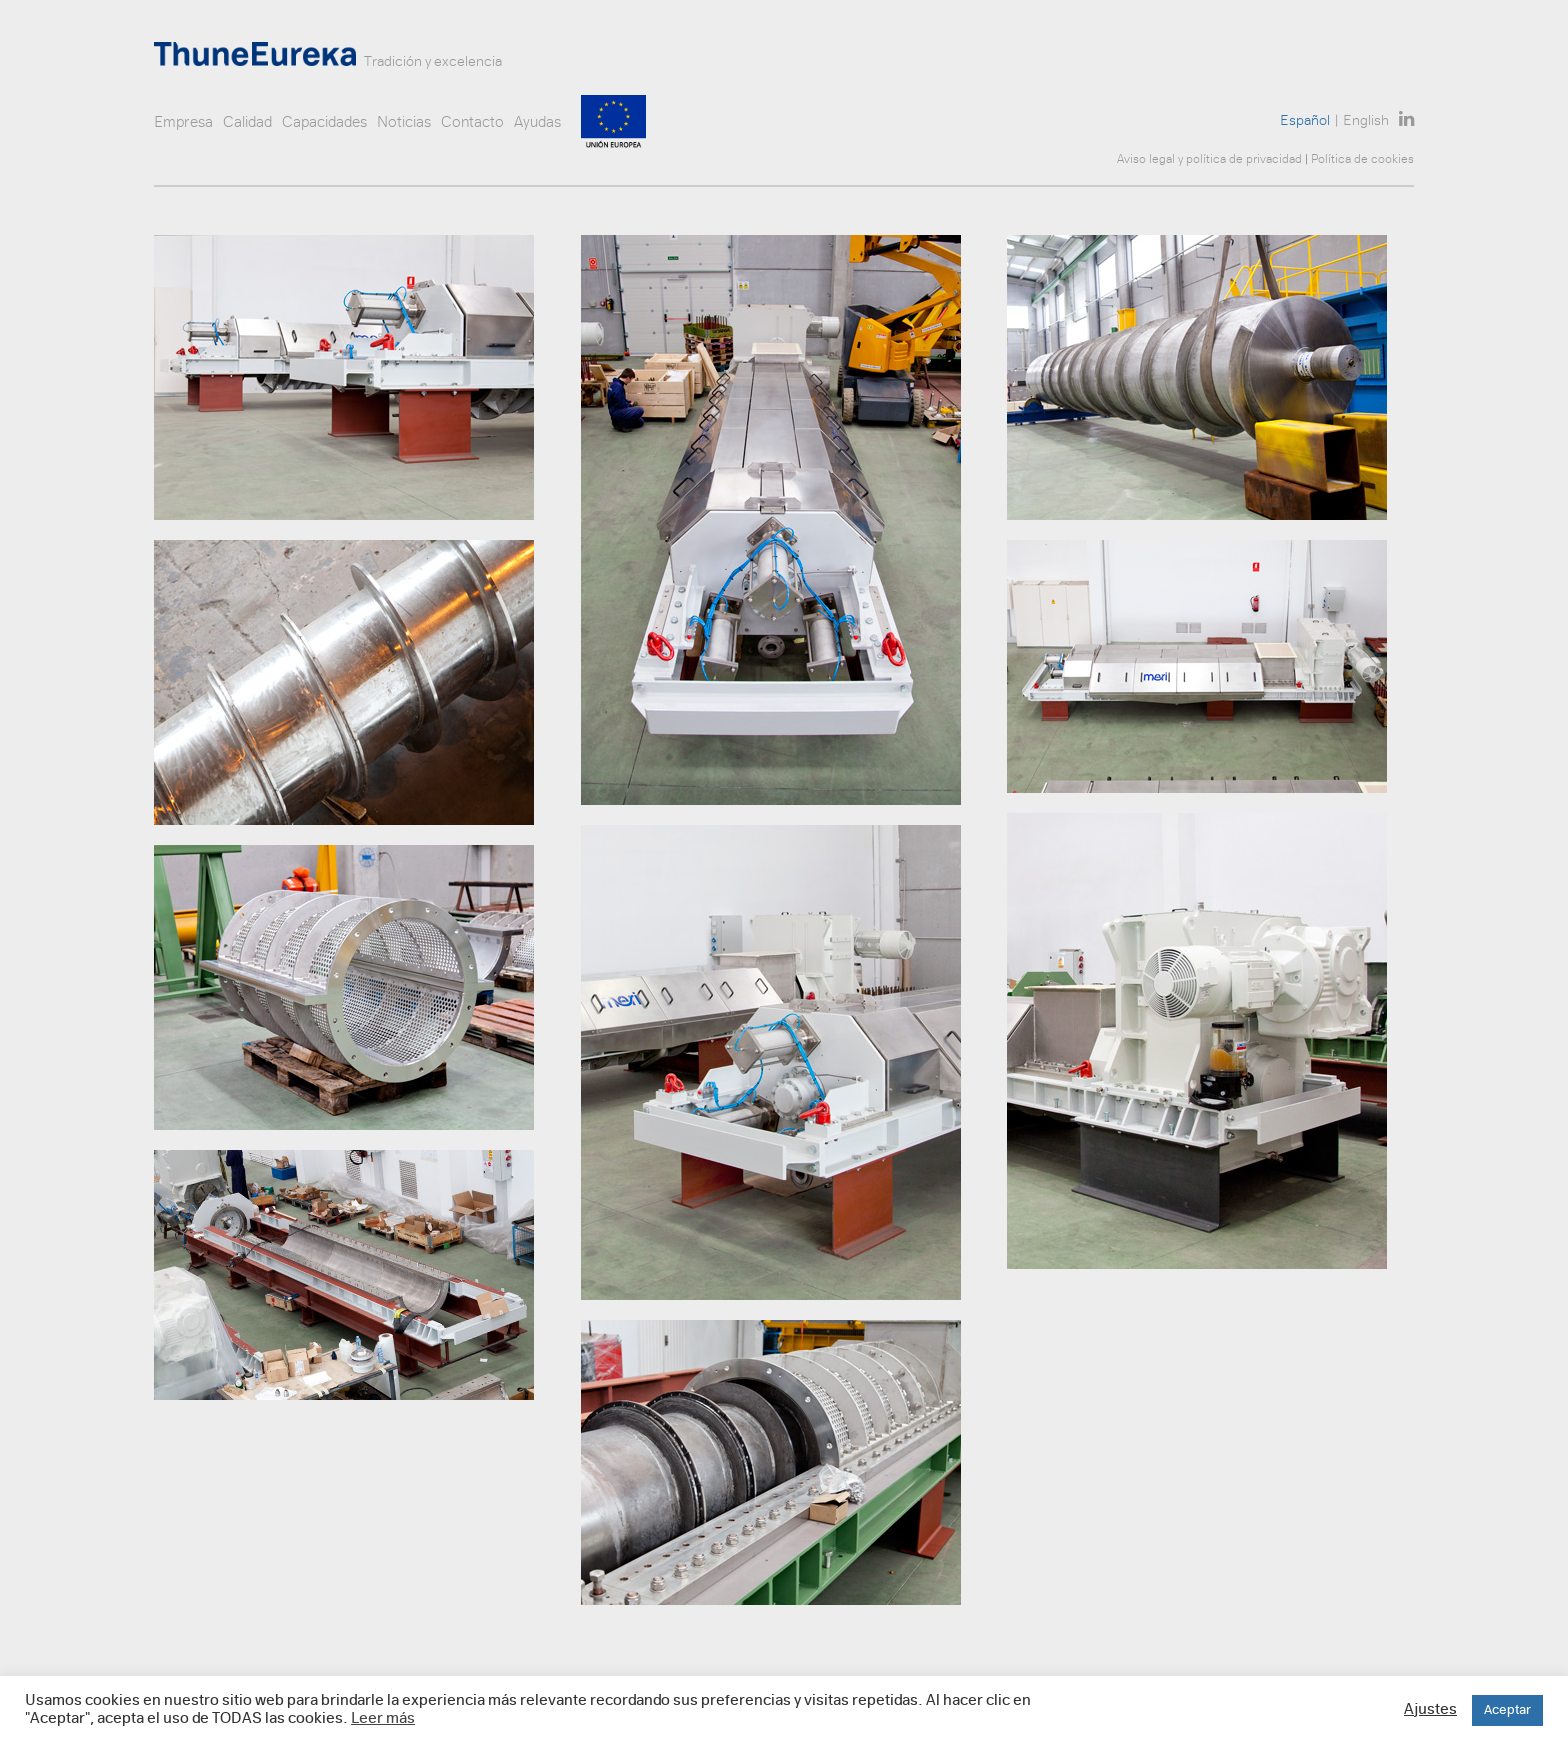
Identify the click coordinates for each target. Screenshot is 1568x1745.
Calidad (247, 123)
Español (1305, 121)
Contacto (472, 123)
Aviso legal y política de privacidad (1209, 160)
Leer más (383, 1719)
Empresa (183, 123)
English (1366, 121)
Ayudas (537, 123)
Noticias (404, 123)
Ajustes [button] (1430, 1710)
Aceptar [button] (1507, 1710)
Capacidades (324, 123)
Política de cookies (1362, 160)
